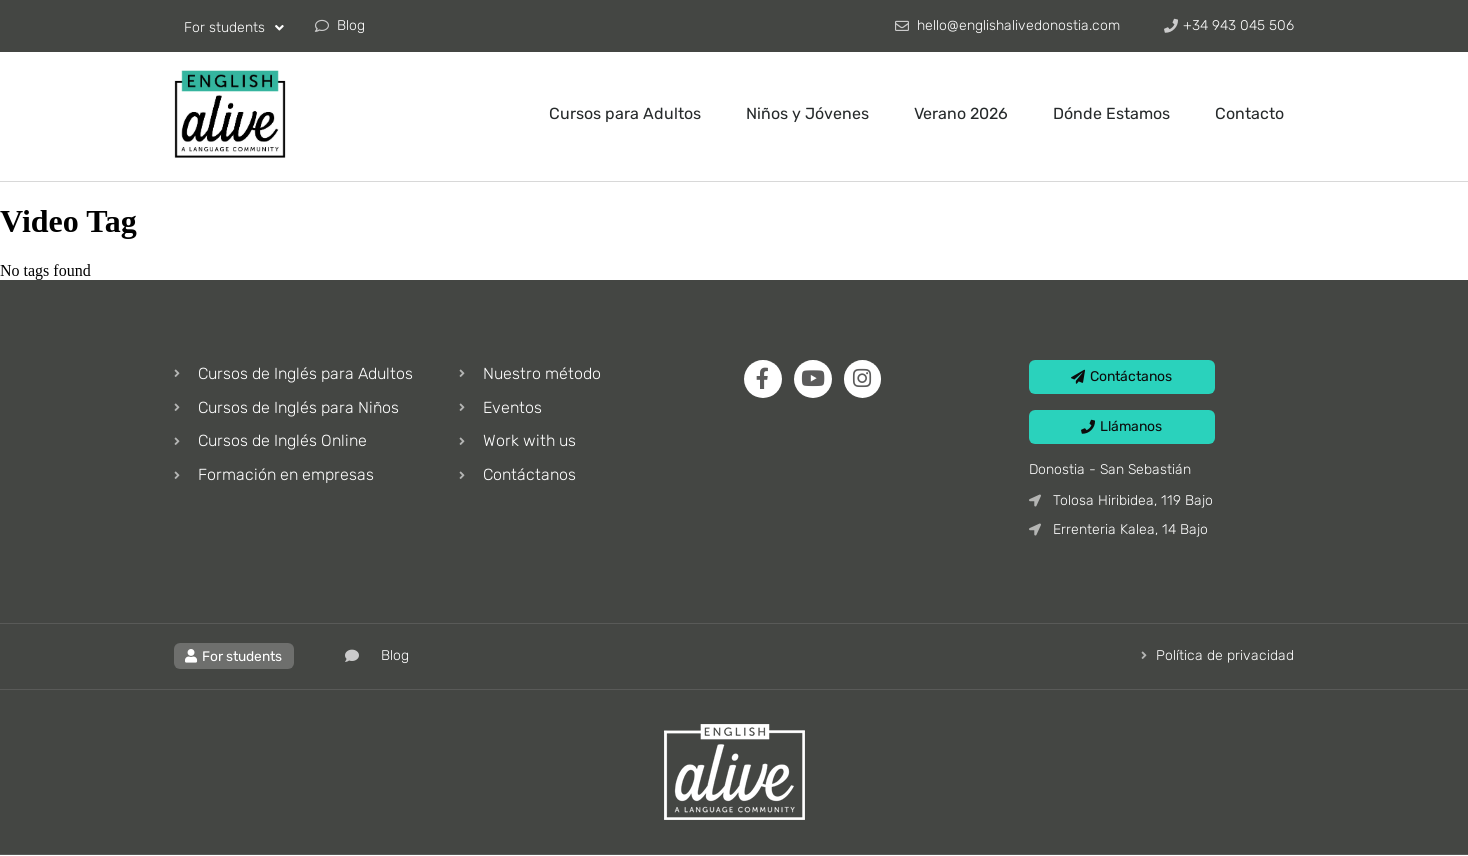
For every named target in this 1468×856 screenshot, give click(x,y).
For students (234, 28)
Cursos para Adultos (625, 113)
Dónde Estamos (1111, 113)
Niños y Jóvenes (807, 113)
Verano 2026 (961, 113)
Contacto (1249, 113)
